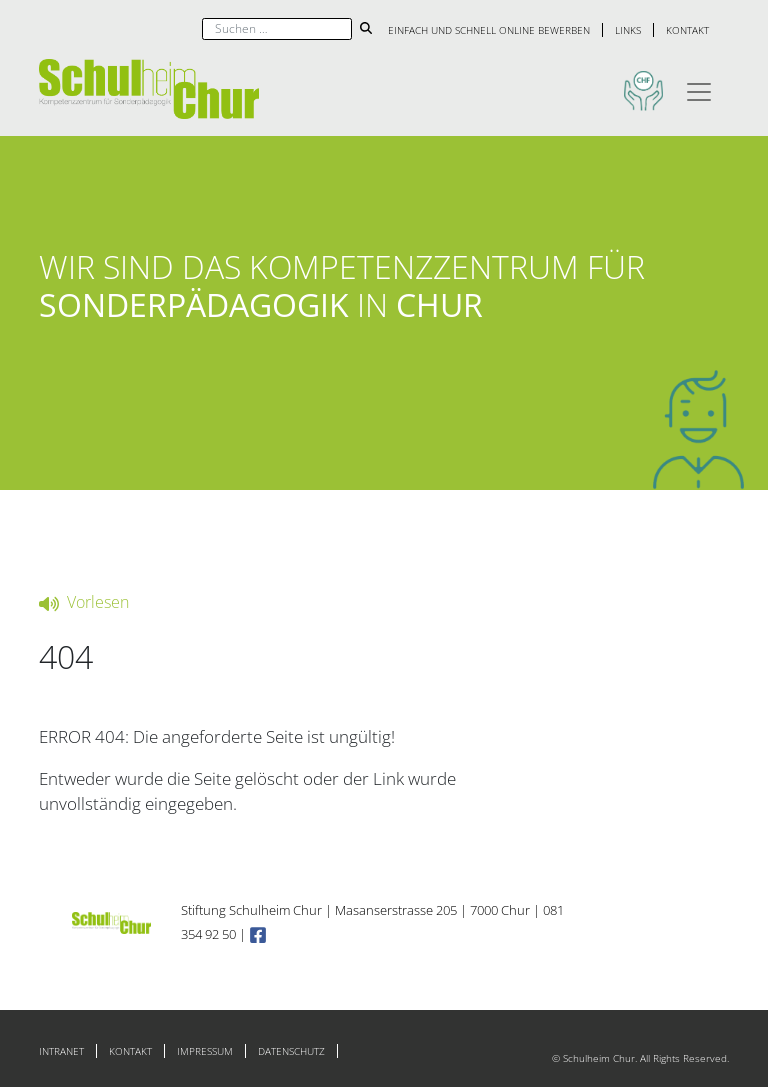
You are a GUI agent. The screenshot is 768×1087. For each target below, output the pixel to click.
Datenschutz (291, 1051)
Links (628, 30)
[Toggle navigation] (699, 89)
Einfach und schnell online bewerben (489, 30)
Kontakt (687, 30)
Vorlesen (84, 602)
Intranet (61, 1051)
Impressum (205, 1051)
